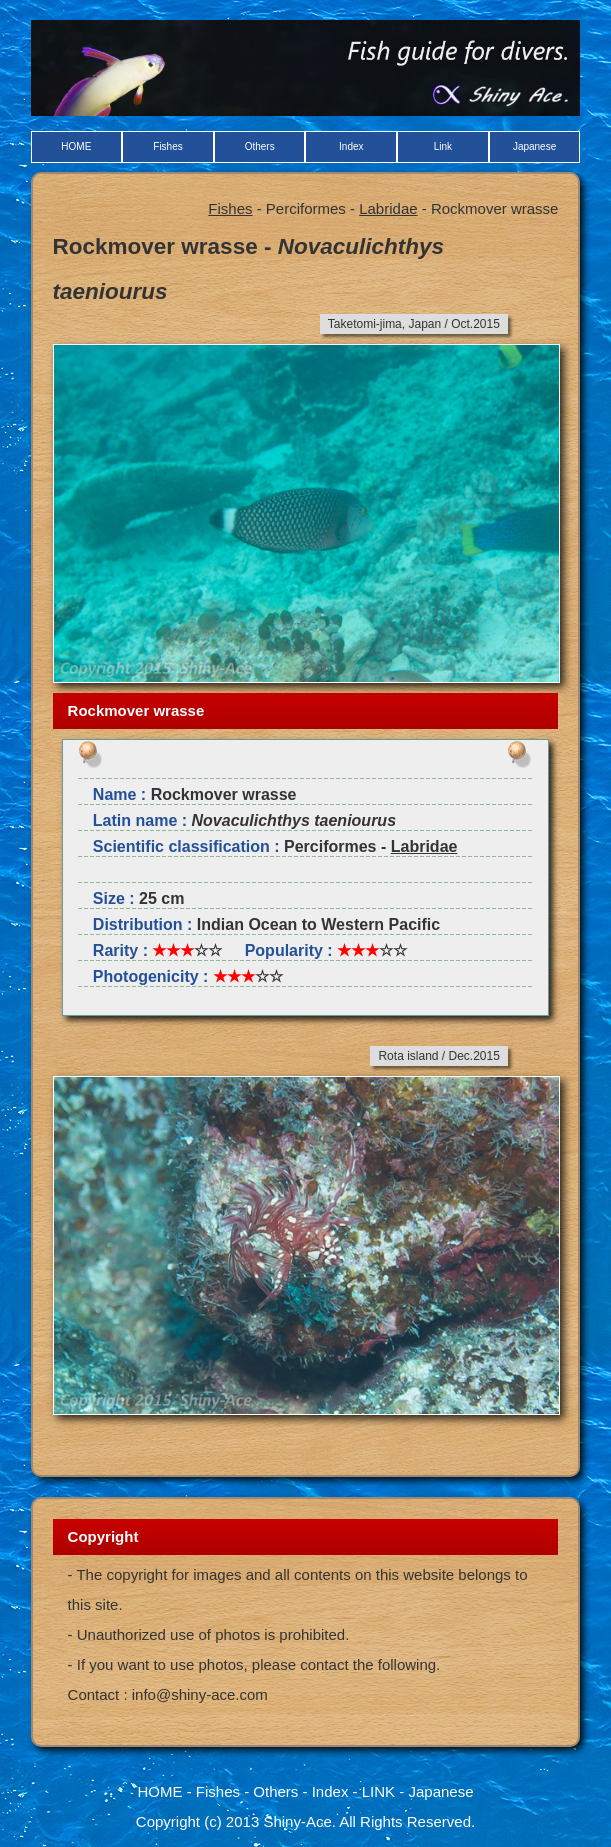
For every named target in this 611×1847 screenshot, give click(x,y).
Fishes (167, 146)
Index (351, 146)
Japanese (534, 146)
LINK (378, 1791)
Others (260, 146)
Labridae (388, 208)
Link (443, 146)
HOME (76, 146)
